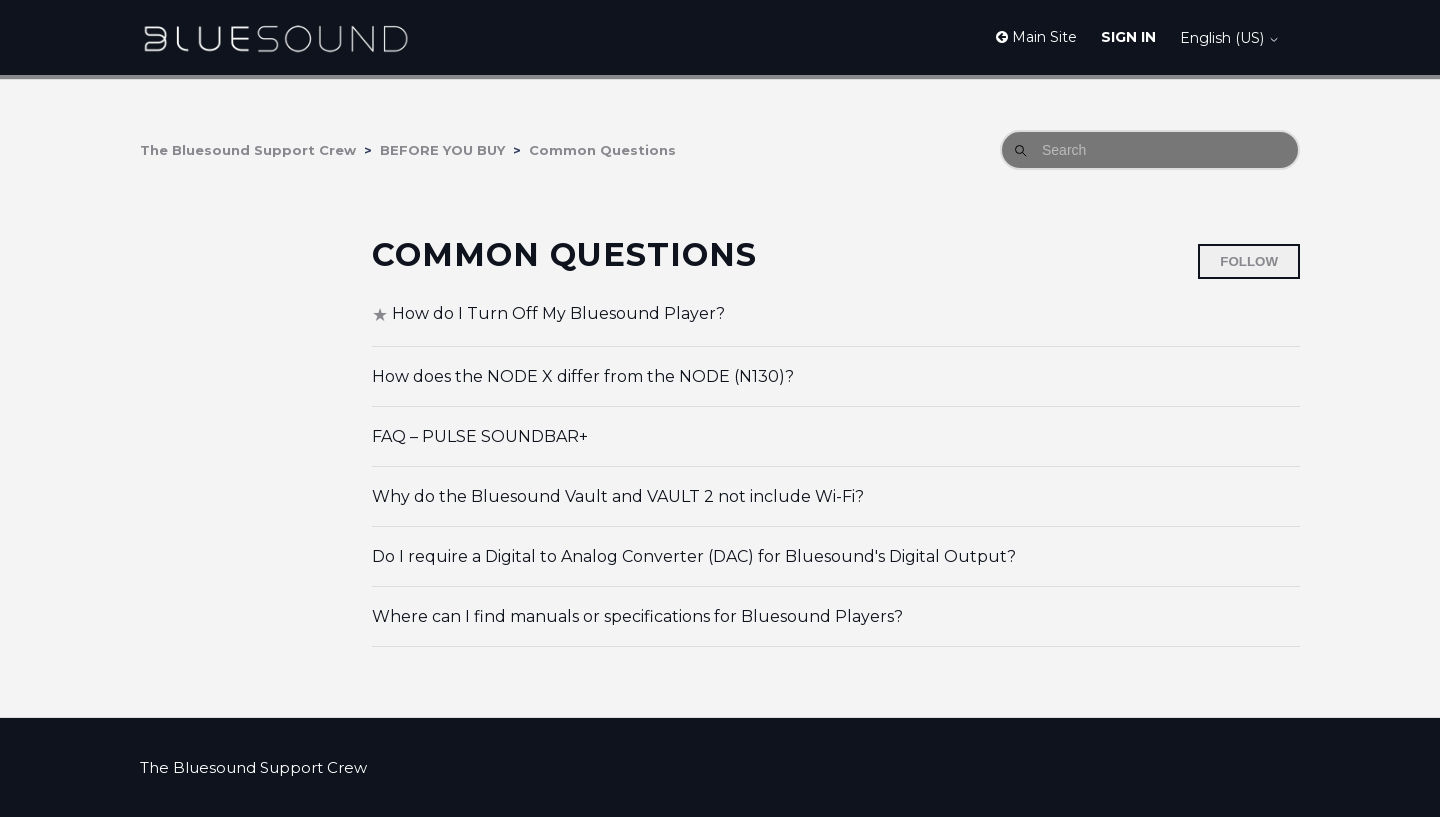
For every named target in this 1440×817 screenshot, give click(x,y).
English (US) (1230, 38)
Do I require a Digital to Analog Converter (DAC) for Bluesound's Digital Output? (694, 556)
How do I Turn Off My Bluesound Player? (558, 313)
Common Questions (602, 150)
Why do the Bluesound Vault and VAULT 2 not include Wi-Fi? (618, 496)
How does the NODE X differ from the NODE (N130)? (583, 376)
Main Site (1036, 37)
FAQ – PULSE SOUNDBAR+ (480, 436)
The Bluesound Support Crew (248, 150)
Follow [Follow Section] (1249, 261)
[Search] (1150, 150)
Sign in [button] (1128, 37)
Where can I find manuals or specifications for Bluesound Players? (637, 616)
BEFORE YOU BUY (442, 150)
